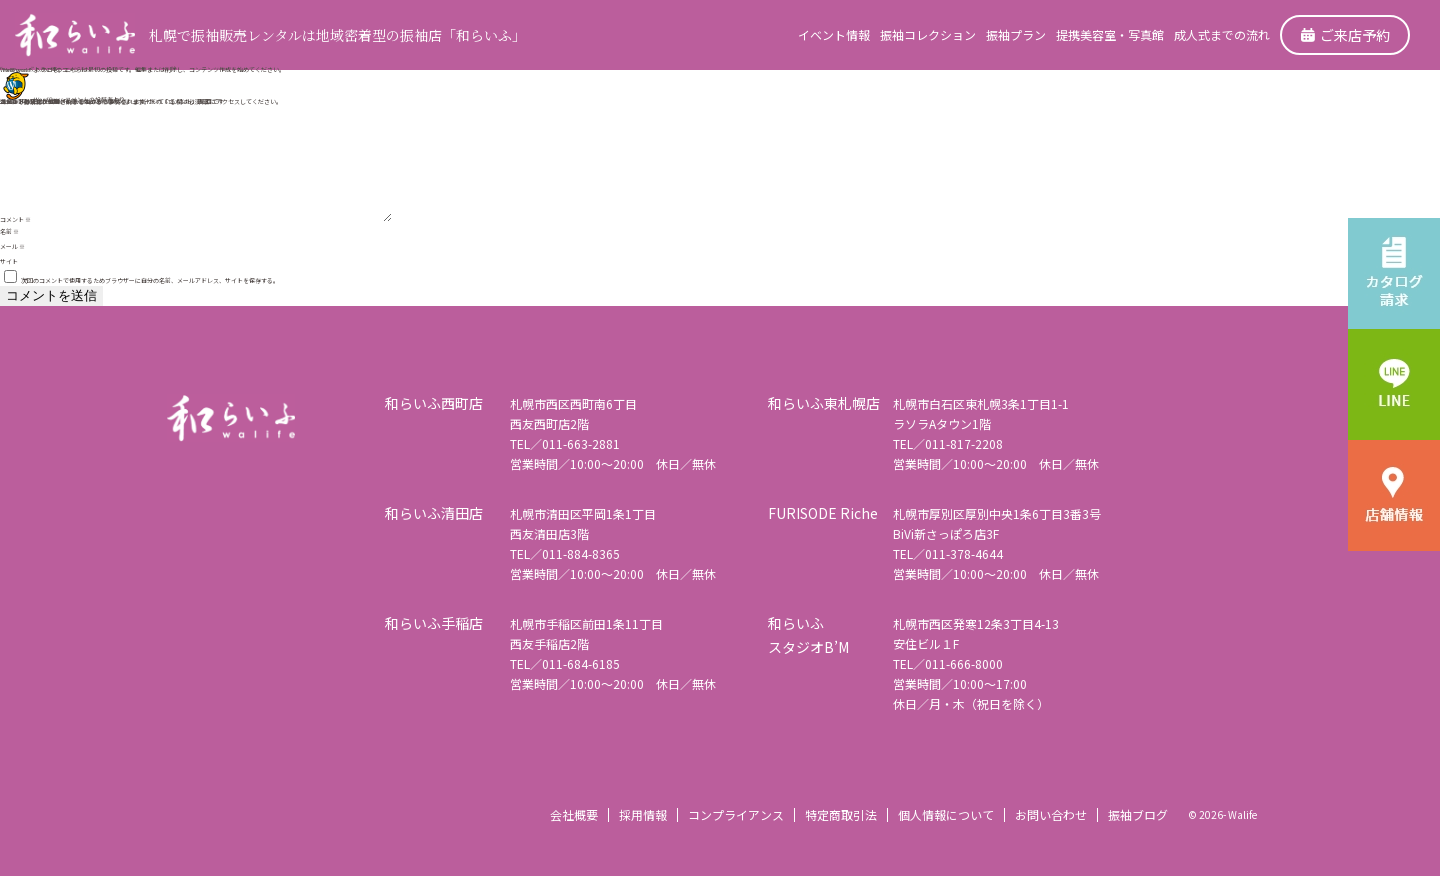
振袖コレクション (928, 34)
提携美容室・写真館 (1110, 34)
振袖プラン (1016, 34)
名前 (9, 231)
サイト (9, 261)
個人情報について (946, 814)
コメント (15, 219)
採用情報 (643, 814)
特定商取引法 (841, 814)
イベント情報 (834, 34)
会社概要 (574, 814)
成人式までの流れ (1222, 34)
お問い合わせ (1051, 814)
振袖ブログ (1138, 814)
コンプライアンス (736, 814)
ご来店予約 (1345, 35)
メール (12, 246)
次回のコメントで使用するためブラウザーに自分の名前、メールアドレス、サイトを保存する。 (150, 280)
